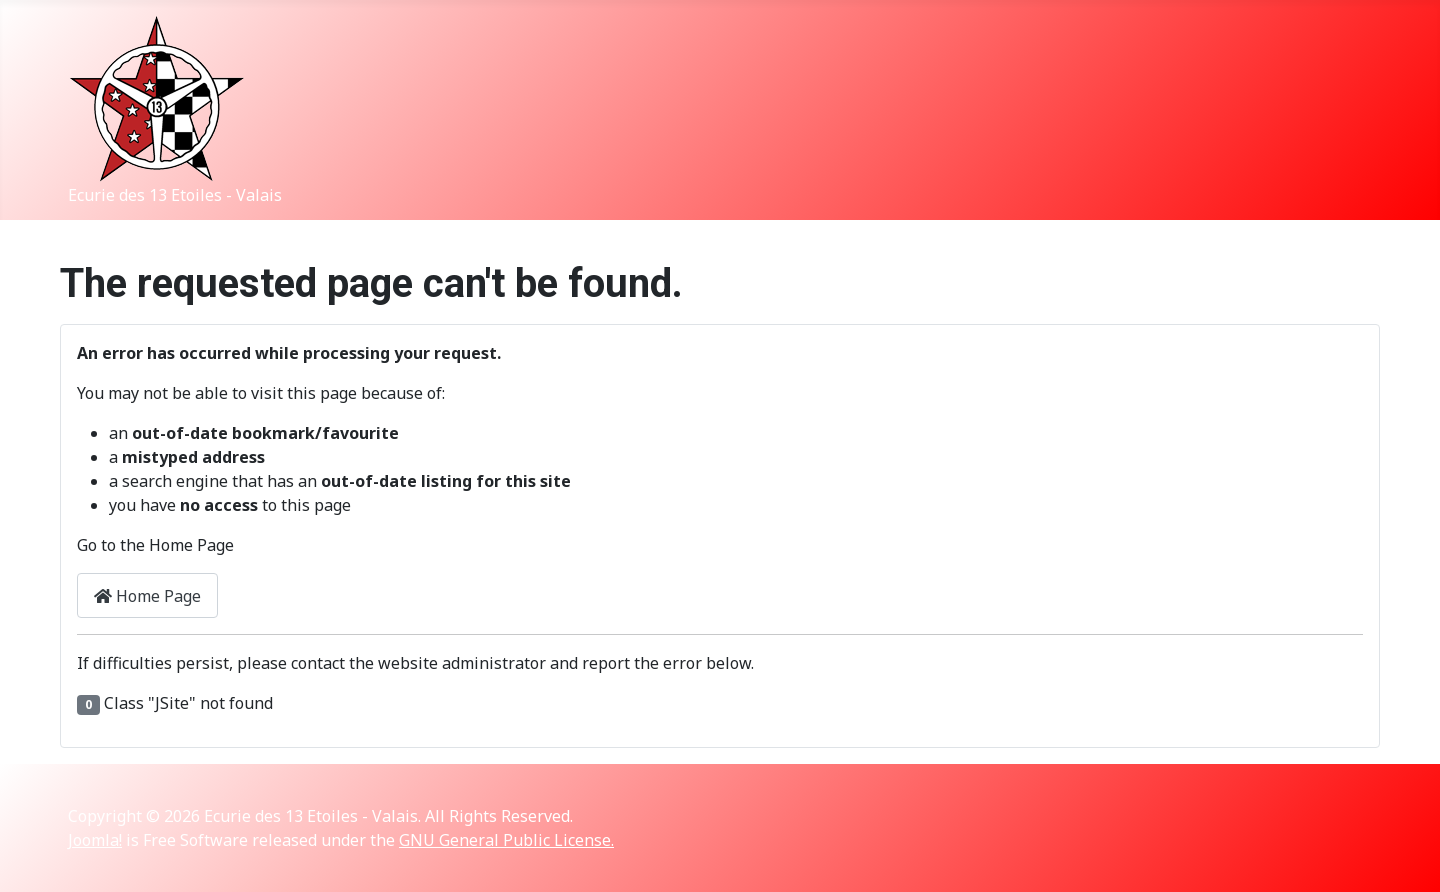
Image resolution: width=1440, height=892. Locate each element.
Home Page (147, 596)
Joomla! (95, 840)
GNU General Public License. (506, 840)
